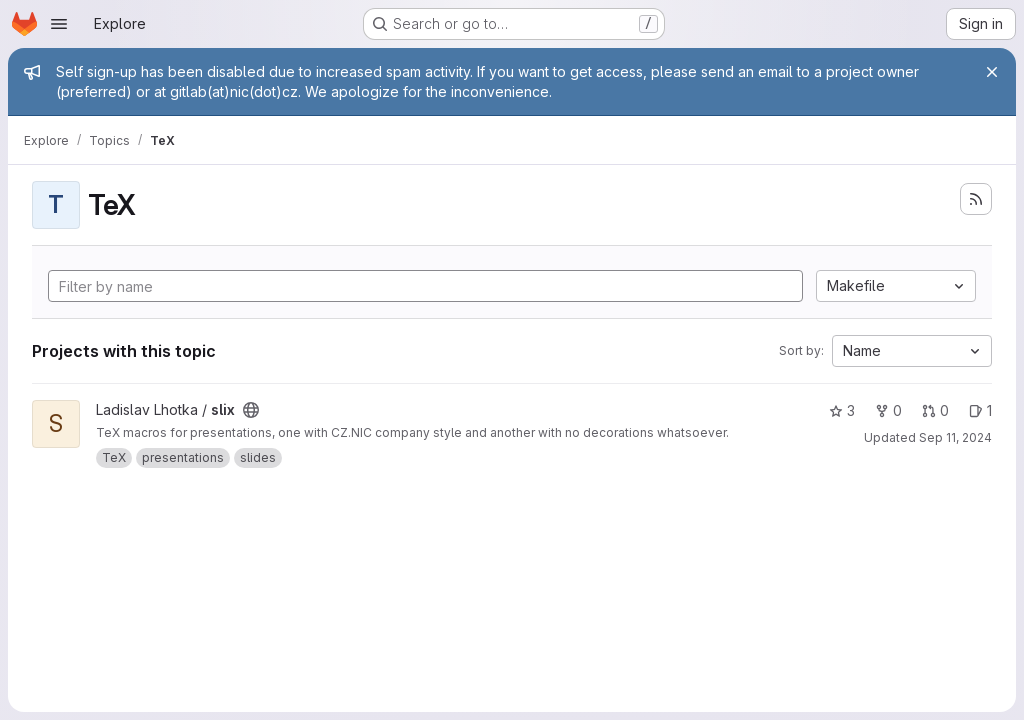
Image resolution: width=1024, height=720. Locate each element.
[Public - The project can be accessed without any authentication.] (251, 410)
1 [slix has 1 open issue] (980, 410)
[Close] (992, 72)
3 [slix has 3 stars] (842, 410)
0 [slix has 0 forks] (888, 410)
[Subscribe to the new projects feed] (976, 199)
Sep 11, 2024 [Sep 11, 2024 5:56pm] (955, 437)
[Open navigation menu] (59, 24)
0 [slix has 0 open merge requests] (935, 410)
